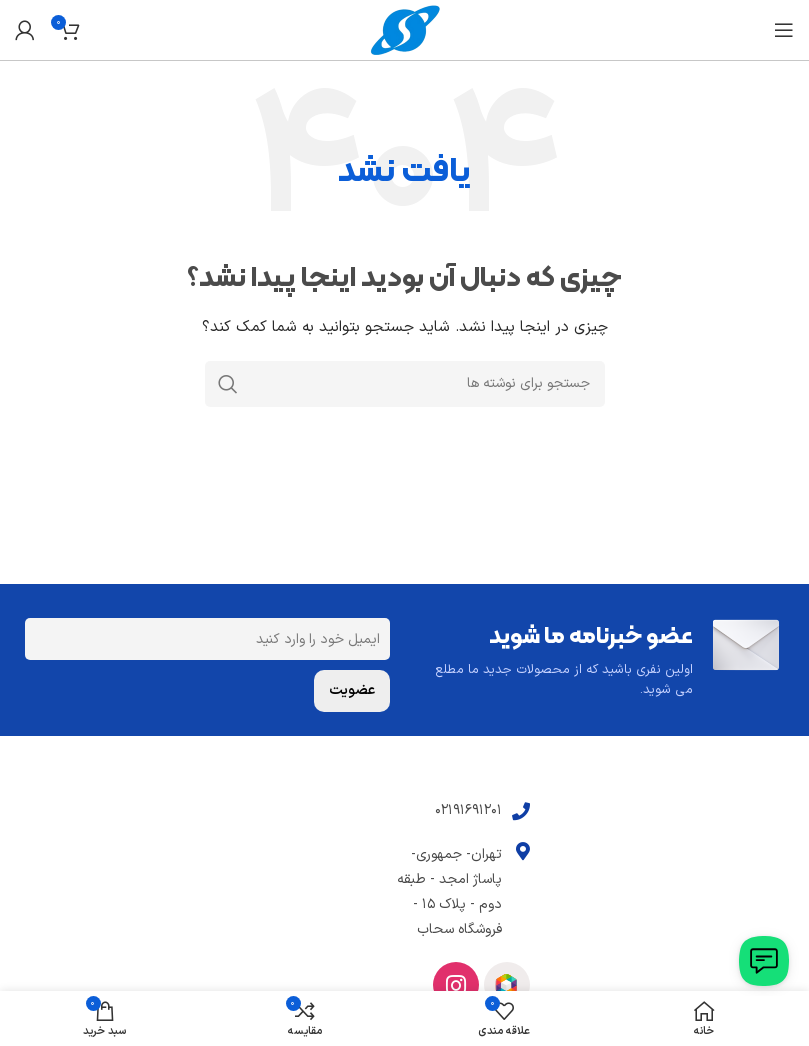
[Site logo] (405, 29)
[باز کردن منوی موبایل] (784, 30)
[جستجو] (405, 384)
